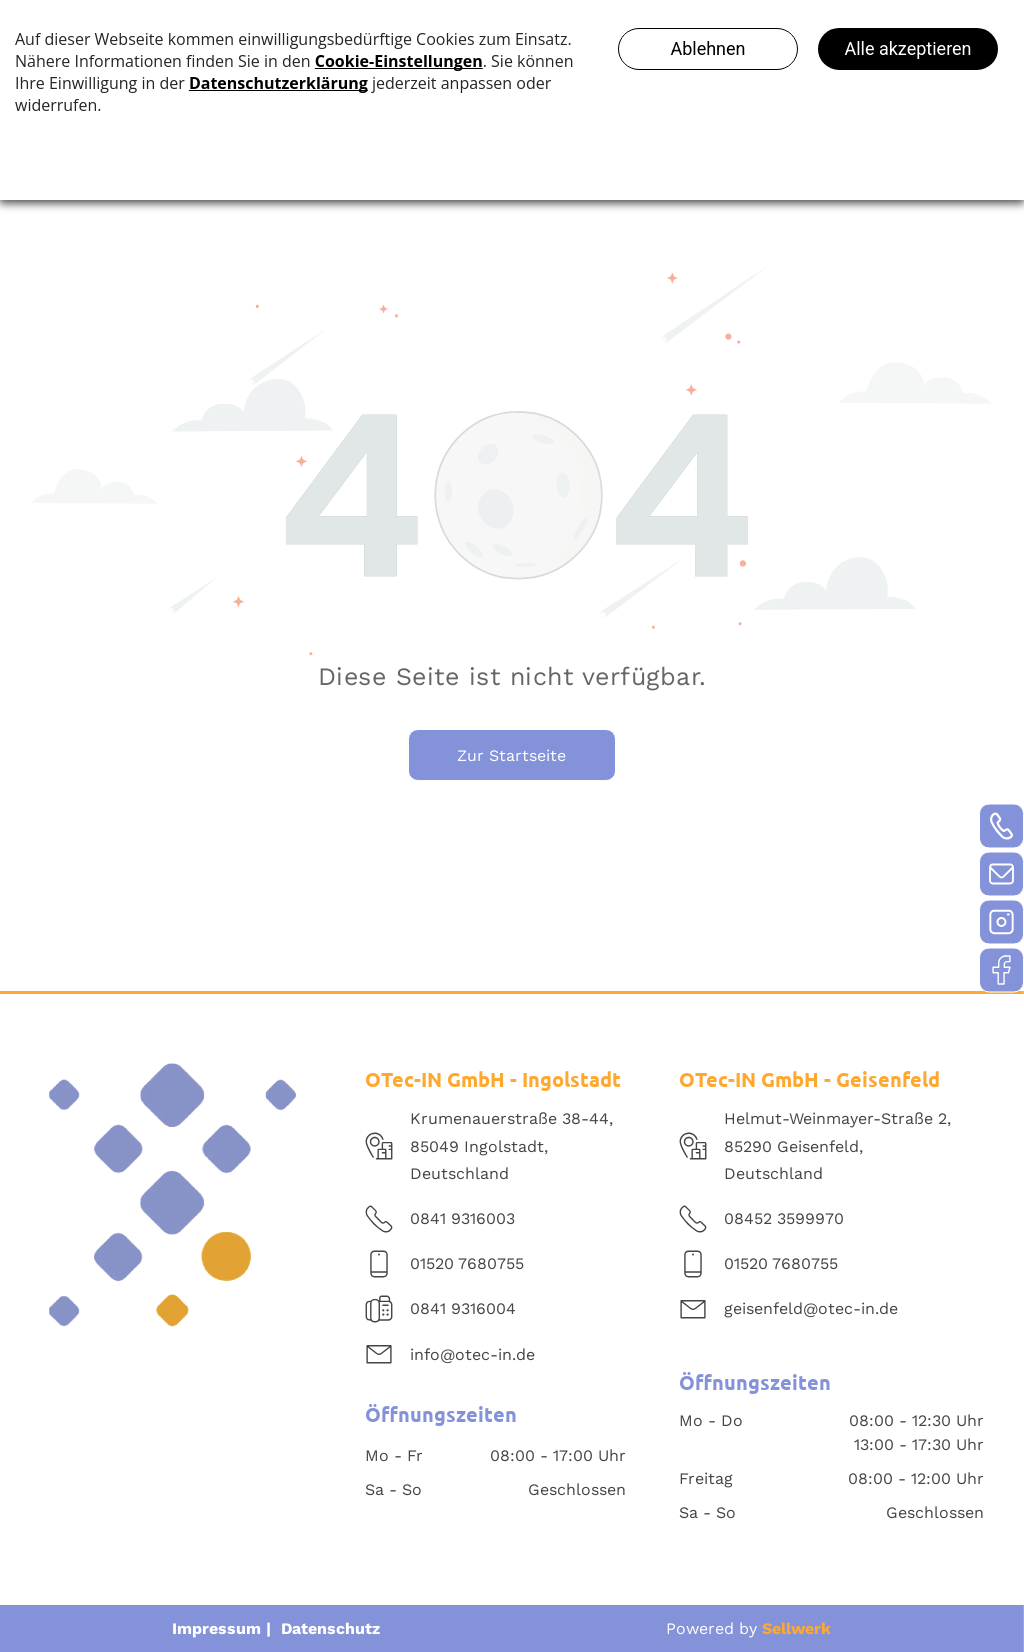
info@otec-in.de (472, 1354)
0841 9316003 (462, 1218)
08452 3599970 (784, 1218)
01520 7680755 (467, 1263)
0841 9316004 (463, 1308)
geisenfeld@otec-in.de (811, 1308)
